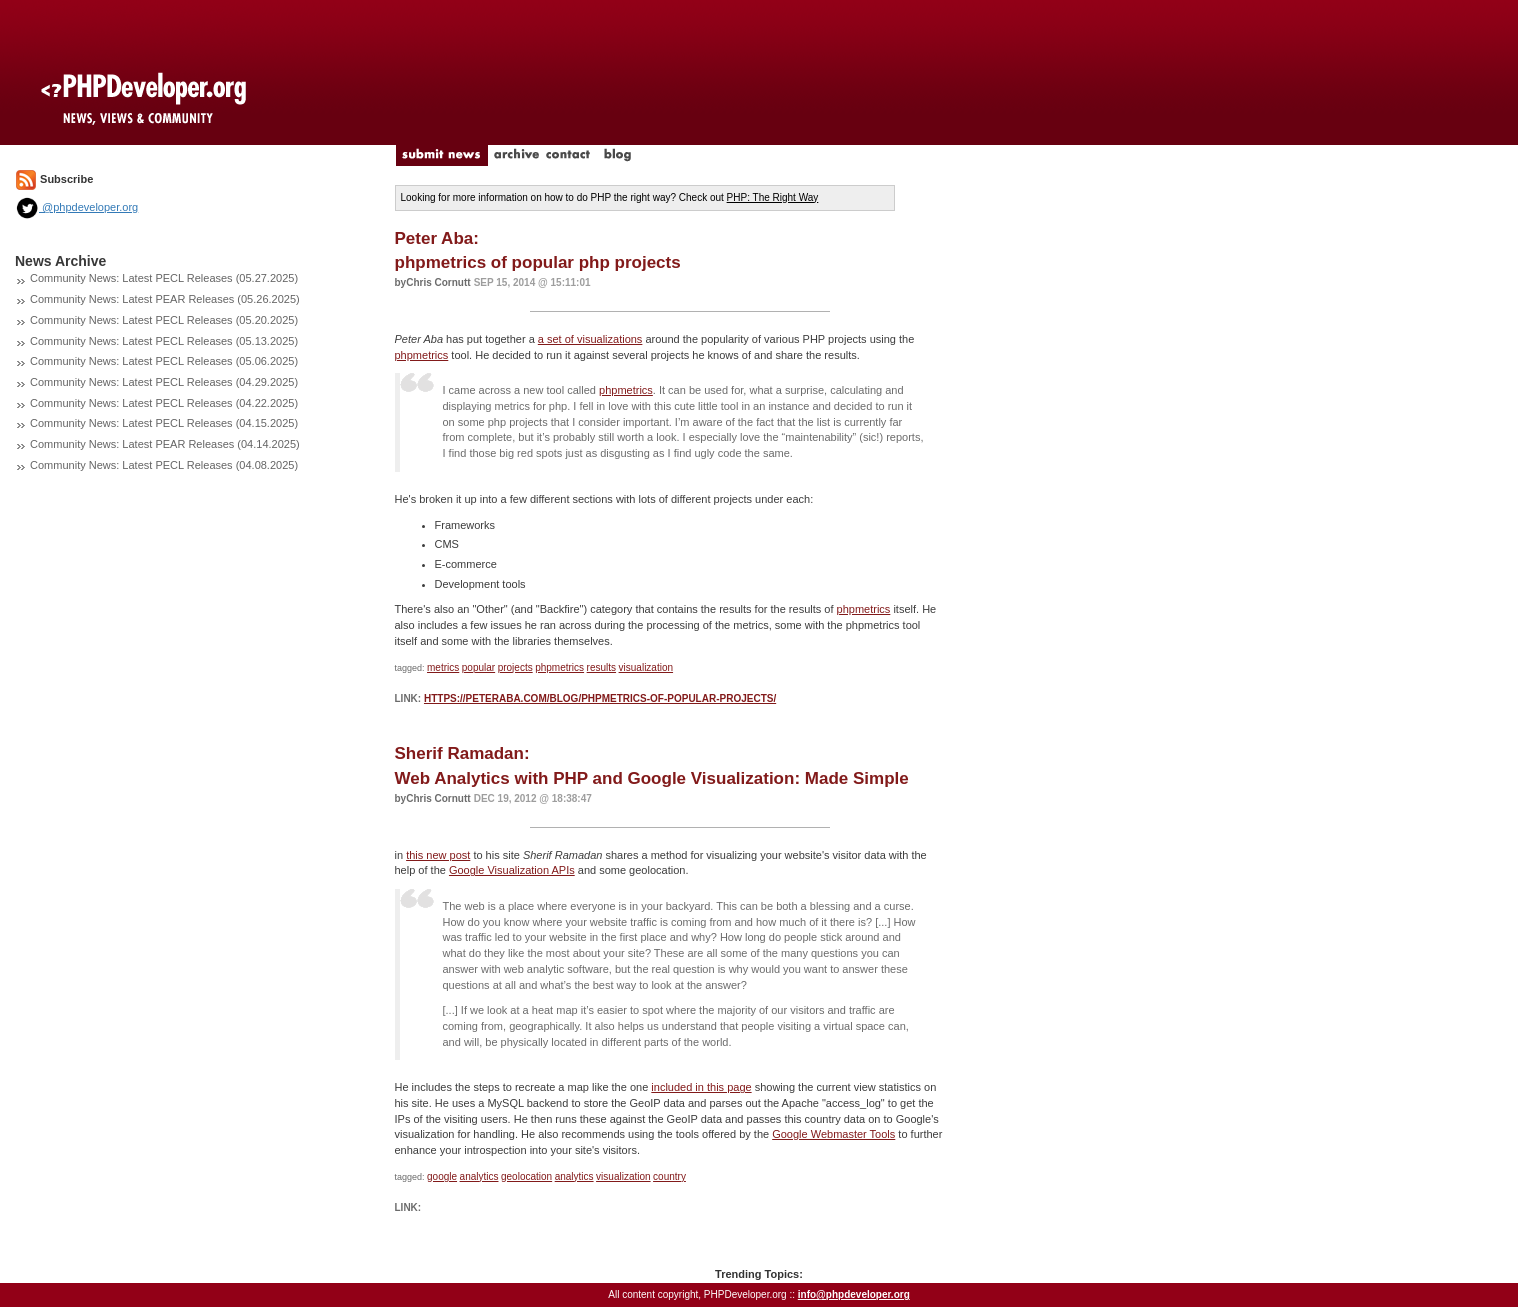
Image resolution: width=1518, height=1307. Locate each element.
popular (478, 667)
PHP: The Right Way (773, 197)
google (442, 1176)
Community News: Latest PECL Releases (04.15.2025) (164, 423)
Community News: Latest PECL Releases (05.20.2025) (164, 320)
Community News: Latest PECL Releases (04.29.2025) (164, 382)
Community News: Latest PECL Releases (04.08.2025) (164, 465)
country (669, 1176)
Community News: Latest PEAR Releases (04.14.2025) (165, 444)
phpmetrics (422, 355)
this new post (438, 855)
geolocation (526, 1176)
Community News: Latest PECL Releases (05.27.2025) (164, 278)
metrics (443, 667)
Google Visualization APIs (512, 870)
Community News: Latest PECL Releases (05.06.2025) (164, 361)
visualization (646, 667)
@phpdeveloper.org (76, 207)
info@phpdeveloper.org (854, 1294)
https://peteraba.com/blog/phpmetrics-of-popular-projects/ (600, 698)
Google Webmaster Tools (833, 1134)
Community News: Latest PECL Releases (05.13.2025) (164, 341)
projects (515, 667)
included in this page (701, 1087)
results (601, 667)
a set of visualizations (590, 339)
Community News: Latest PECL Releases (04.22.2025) (164, 403)
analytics (479, 1176)
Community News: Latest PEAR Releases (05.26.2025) (165, 299)
